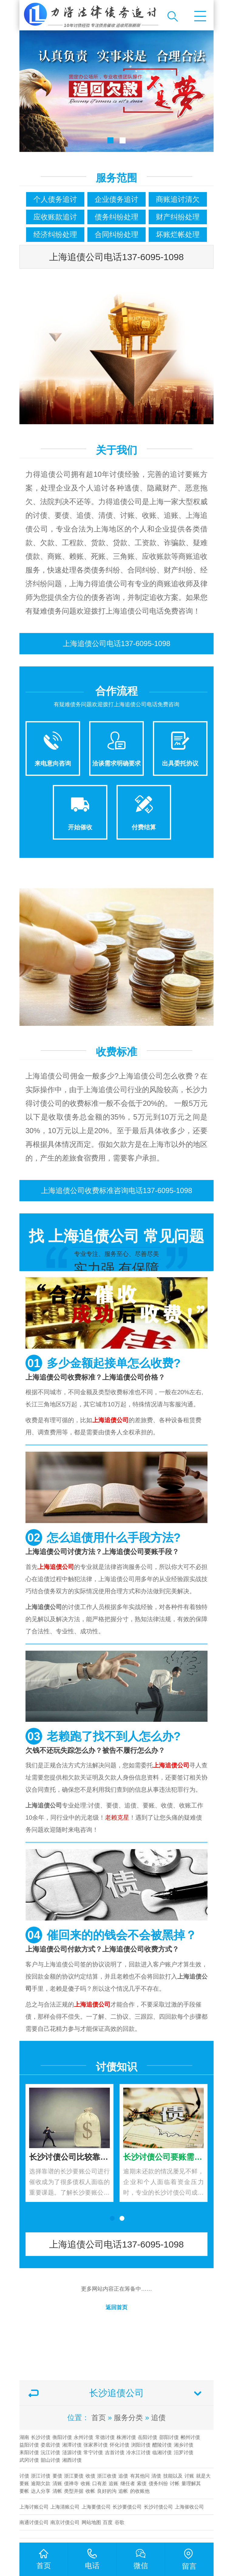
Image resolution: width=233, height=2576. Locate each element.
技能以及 (173, 2475)
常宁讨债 (93, 2452)
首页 (98, 2417)
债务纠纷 (158, 2483)
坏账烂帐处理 (178, 234)
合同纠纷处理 (116, 234)
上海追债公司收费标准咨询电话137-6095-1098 (116, 1190)
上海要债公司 (96, 2506)
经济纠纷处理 (55, 234)
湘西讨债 (72, 2460)
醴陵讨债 (162, 2444)
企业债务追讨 (116, 199)
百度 (108, 2522)
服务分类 (128, 2417)
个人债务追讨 (55, 199)
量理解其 (191, 2483)
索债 (142, 2483)
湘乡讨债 (183, 2444)
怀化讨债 (119, 2444)
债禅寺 (71, 2483)
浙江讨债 (40, 2475)
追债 (158, 2417)
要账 (24, 2483)
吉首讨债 (114, 2452)
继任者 (127, 2483)
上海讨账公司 (34, 2506)
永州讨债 (83, 2437)
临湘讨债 (162, 2452)
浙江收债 (106, 2475)
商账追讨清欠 (178, 199)
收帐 (90, 2491)
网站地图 (91, 2522)
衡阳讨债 (62, 2437)
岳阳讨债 (147, 2437)
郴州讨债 (190, 2437)
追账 (113, 2483)
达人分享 (40, 2491)
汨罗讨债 (183, 2452)
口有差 (99, 2483)
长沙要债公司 (127, 2506)
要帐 (24, 2491)
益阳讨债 (29, 2444)
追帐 (123, 2491)
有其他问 (140, 2475)
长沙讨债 (40, 2437)
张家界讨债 (95, 2444)
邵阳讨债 (169, 2437)
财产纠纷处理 (178, 217)
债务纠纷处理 (116, 217)
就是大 (203, 2475)
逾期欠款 (40, 2483)
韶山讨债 (50, 2460)
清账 (57, 2483)
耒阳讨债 (29, 2452)
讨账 (189, 2475)
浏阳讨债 (140, 2444)
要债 (57, 2475)
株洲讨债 (126, 2437)
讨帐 (175, 2483)
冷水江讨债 (138, 2452)
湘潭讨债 (72, 2444)
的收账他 (140, 2491)
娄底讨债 (50, 2444)
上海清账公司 (64, 2506)
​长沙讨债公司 (158, 2506)
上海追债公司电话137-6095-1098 (116, 257)
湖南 (24, 2437)
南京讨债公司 (64, 2522)
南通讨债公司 (34, 2522)
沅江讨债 (50, 2452)
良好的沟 (106, 2491)
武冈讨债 (29, 2460)
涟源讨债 (72, 2452)
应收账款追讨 (55, 217)
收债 (90, 2475)
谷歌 (119, 2522)
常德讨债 (105, 2437)
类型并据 (73, 2491)
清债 (156, 2475)
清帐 (57, 2491)
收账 (85, 2483)
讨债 (24, 2475)
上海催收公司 (189, 2506)
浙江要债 (73, 2475)
